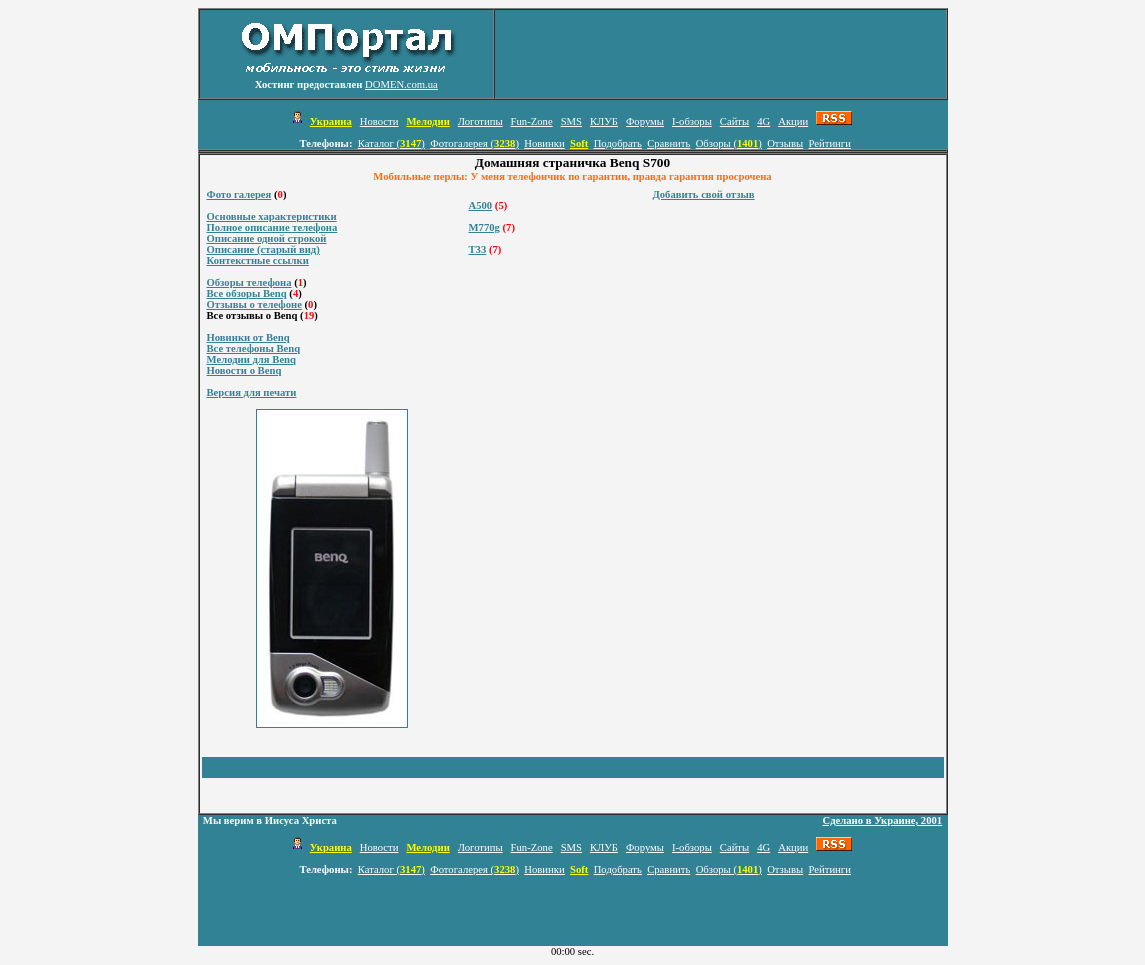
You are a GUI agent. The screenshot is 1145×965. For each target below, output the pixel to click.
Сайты (734, 121)
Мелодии (427, 121)
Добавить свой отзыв (703, 194)
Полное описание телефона (272, 227)
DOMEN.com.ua (401, 84)
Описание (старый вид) (263, 249)
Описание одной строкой (267, 238)
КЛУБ (604, 121)
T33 (478, 249)
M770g (484, 227)
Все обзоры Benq (247, 293)
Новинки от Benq (248, 337)
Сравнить (668, 143)
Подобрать (618, 143)
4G (763, 121)
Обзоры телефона (249, 282)
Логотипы (480, 121)
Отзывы (785, 143)
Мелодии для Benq (251, 359)
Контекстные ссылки (258, 260)
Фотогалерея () (474, 143)
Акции (793, 121)
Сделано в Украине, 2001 (883, 820)
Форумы (645, 121)
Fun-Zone (532, 121)
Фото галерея (239, 194)
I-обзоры (692, 121)
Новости (379, 121)
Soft (579, 143)
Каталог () (391, 143)
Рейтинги (830, 143)
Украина (331, 121)
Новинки (544, 143)
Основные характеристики (272, 216)
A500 (481, 205)
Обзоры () (729, 143)
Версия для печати (252, 392)
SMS (571, 121)
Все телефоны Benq (254, 348)
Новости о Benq (244, 370)
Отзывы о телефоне (254, 304)
